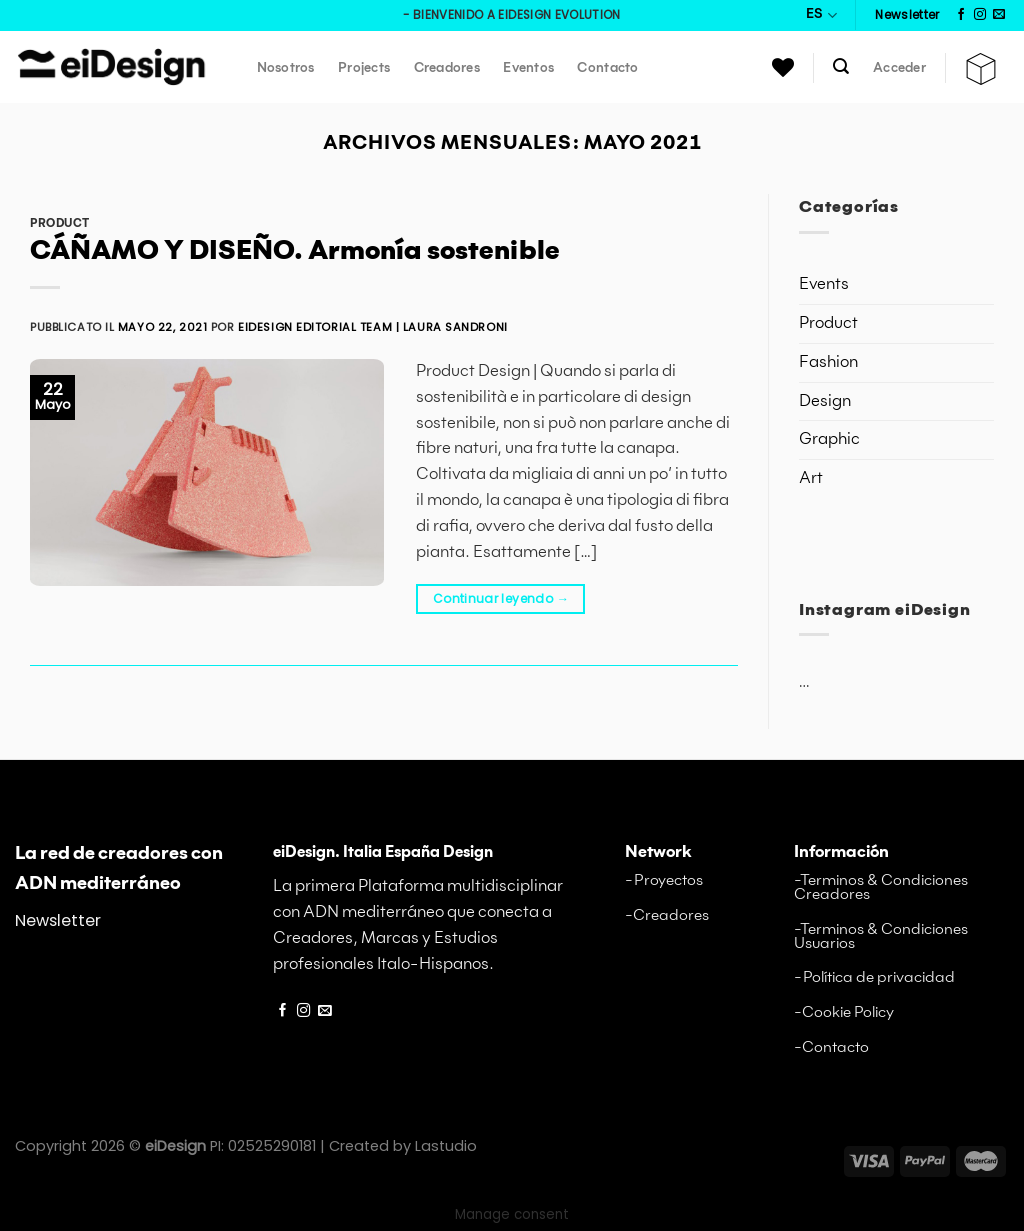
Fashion (828, 362)
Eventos (528, 68)
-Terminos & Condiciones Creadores (881, 887)
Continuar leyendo (501, 598)
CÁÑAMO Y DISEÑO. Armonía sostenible (295, 252)
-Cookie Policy (844, 1012)
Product (60, 223)
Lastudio (446, 1146)
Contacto (607, 68)
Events (824, 284)
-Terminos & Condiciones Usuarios (881, 936)
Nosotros (286, 68)
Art (811, 478)
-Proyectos (664, 880)
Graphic (829, 439)
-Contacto (831, 1047)
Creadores (447, 68)
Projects (364, 68)
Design (825, 401)
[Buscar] (842, 66)
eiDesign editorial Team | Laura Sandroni (373, 327)
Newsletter (58, 920)
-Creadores (667, 915)
